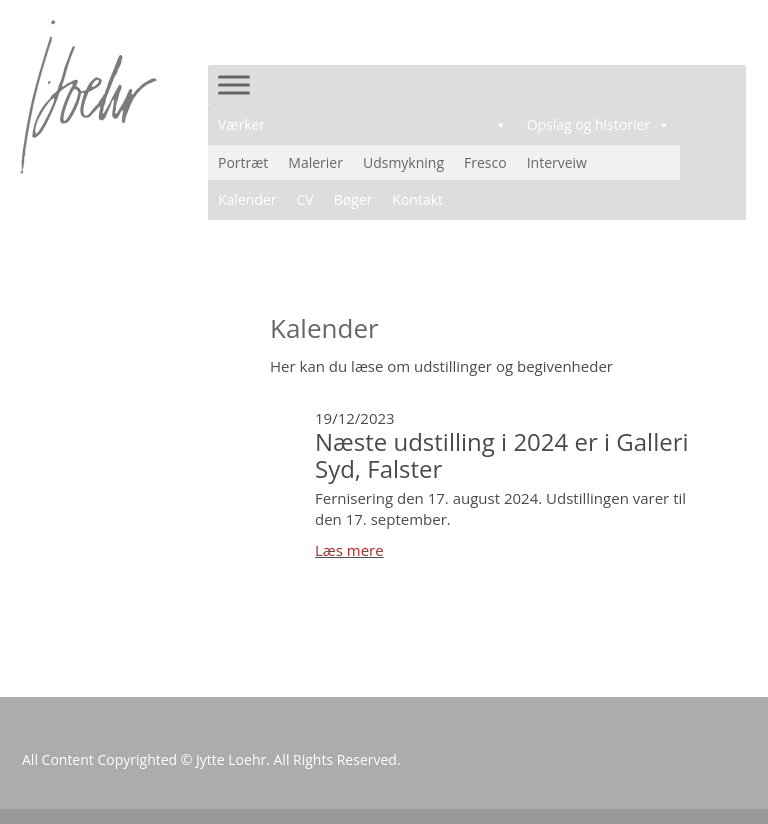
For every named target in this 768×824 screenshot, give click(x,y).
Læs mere (349, 550)
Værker (362, 125)
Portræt (243, 162)
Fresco (485, 162)
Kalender (247, 199)
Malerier (315, 162)
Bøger (353, 199)
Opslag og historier (598, 125)
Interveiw (557, 162)
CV (304, 199)
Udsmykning (403, 162)
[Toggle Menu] (234, 84)
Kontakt (417, 199)
